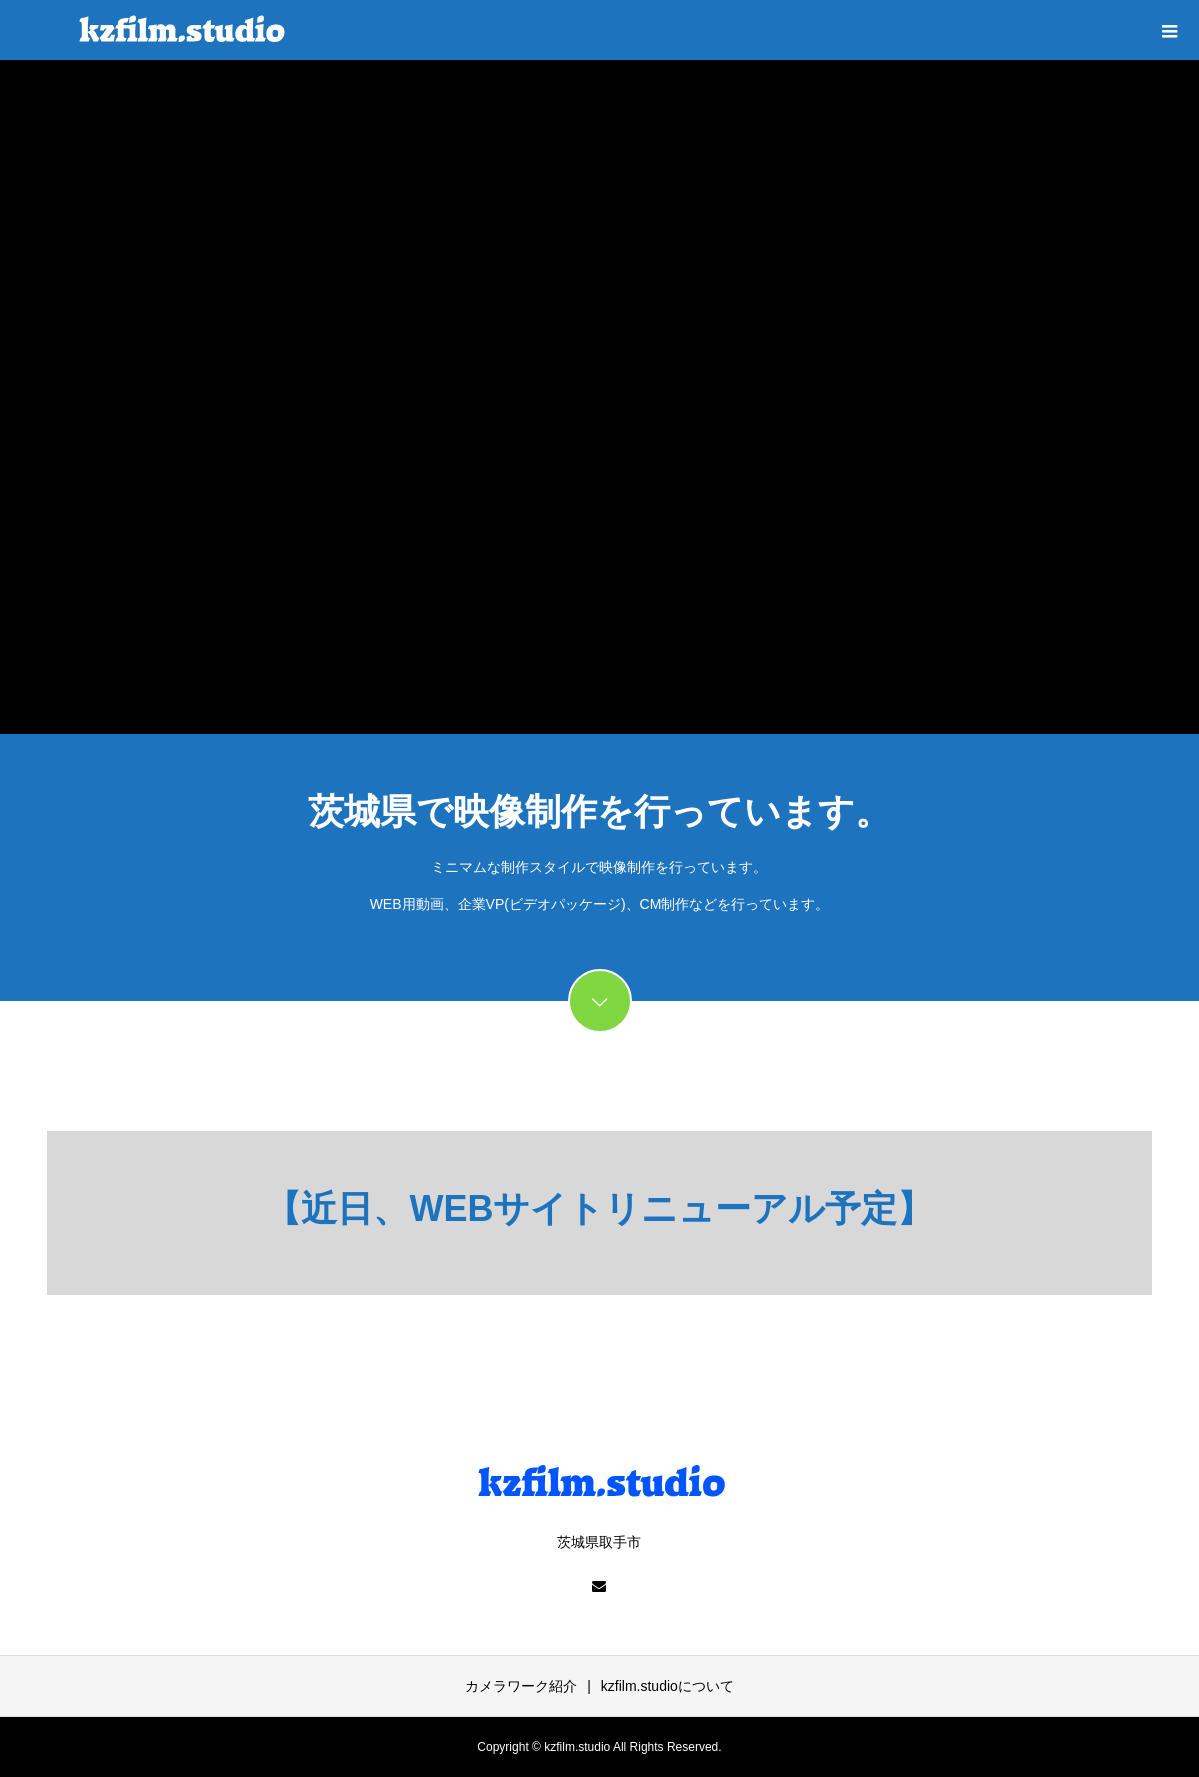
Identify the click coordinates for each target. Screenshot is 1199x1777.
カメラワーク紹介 (521, 1686)
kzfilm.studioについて (667, 1686)
